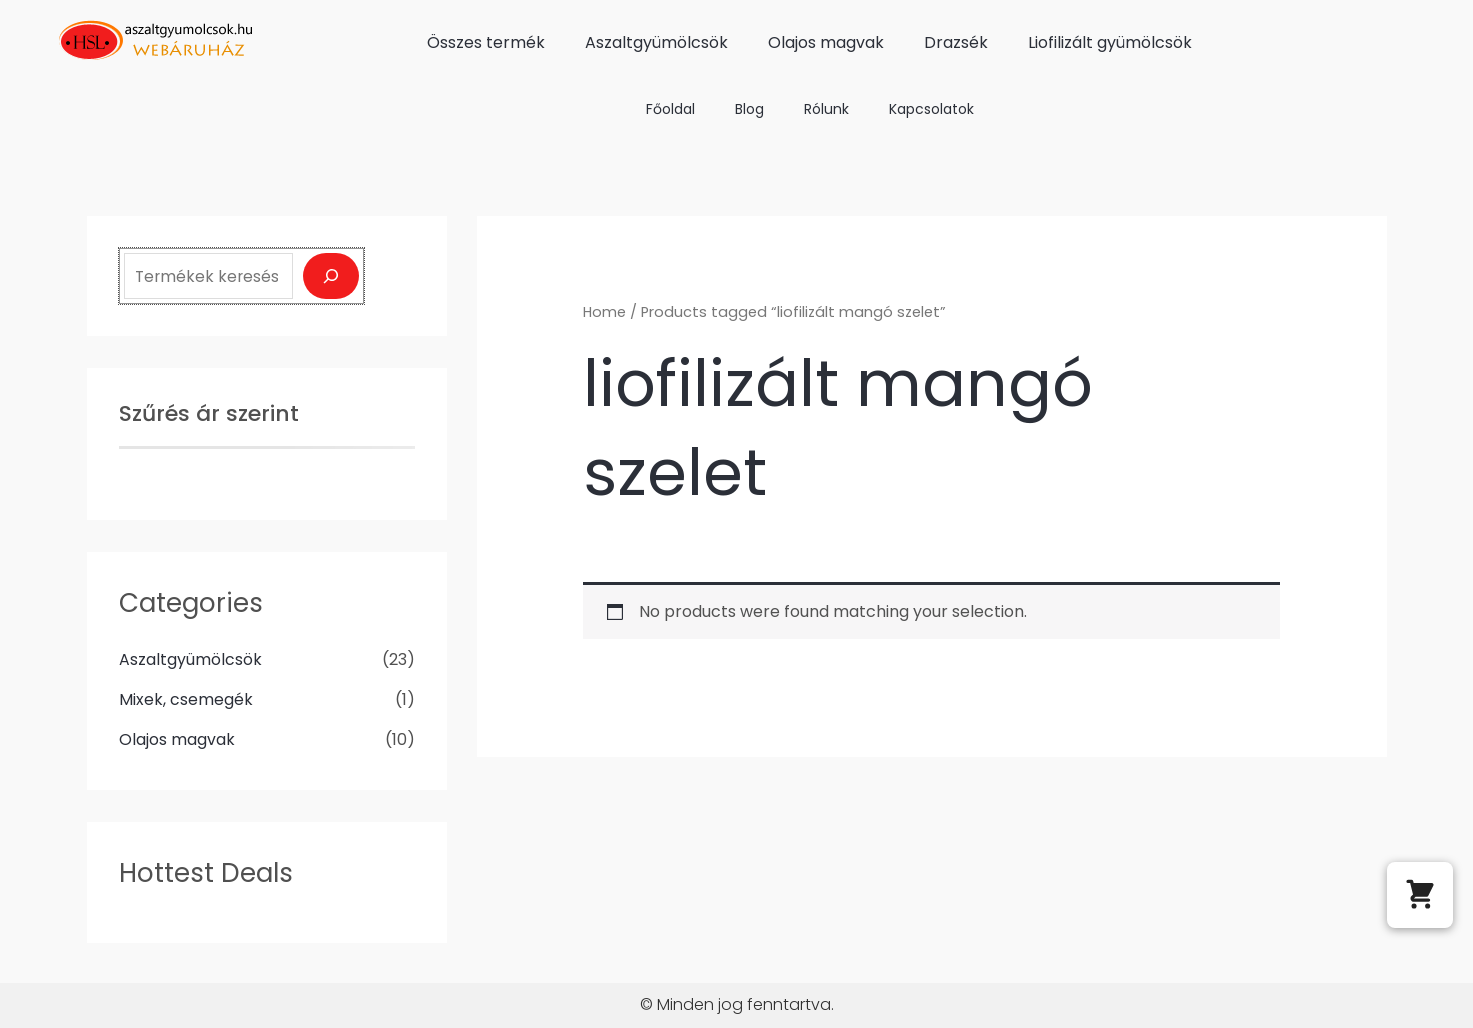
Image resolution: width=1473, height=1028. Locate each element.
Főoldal (670, 109)
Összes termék (486, 42)
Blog (749, 109)
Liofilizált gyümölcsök (1110, 42)
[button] (1420, 895)
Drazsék (956, 42)
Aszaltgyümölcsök (656, 42)
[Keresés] (331, 276)
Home (605, 312)
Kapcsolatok (931, 109)
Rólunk (826, 109)
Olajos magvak (826, 42)
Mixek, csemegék (186, 699)
